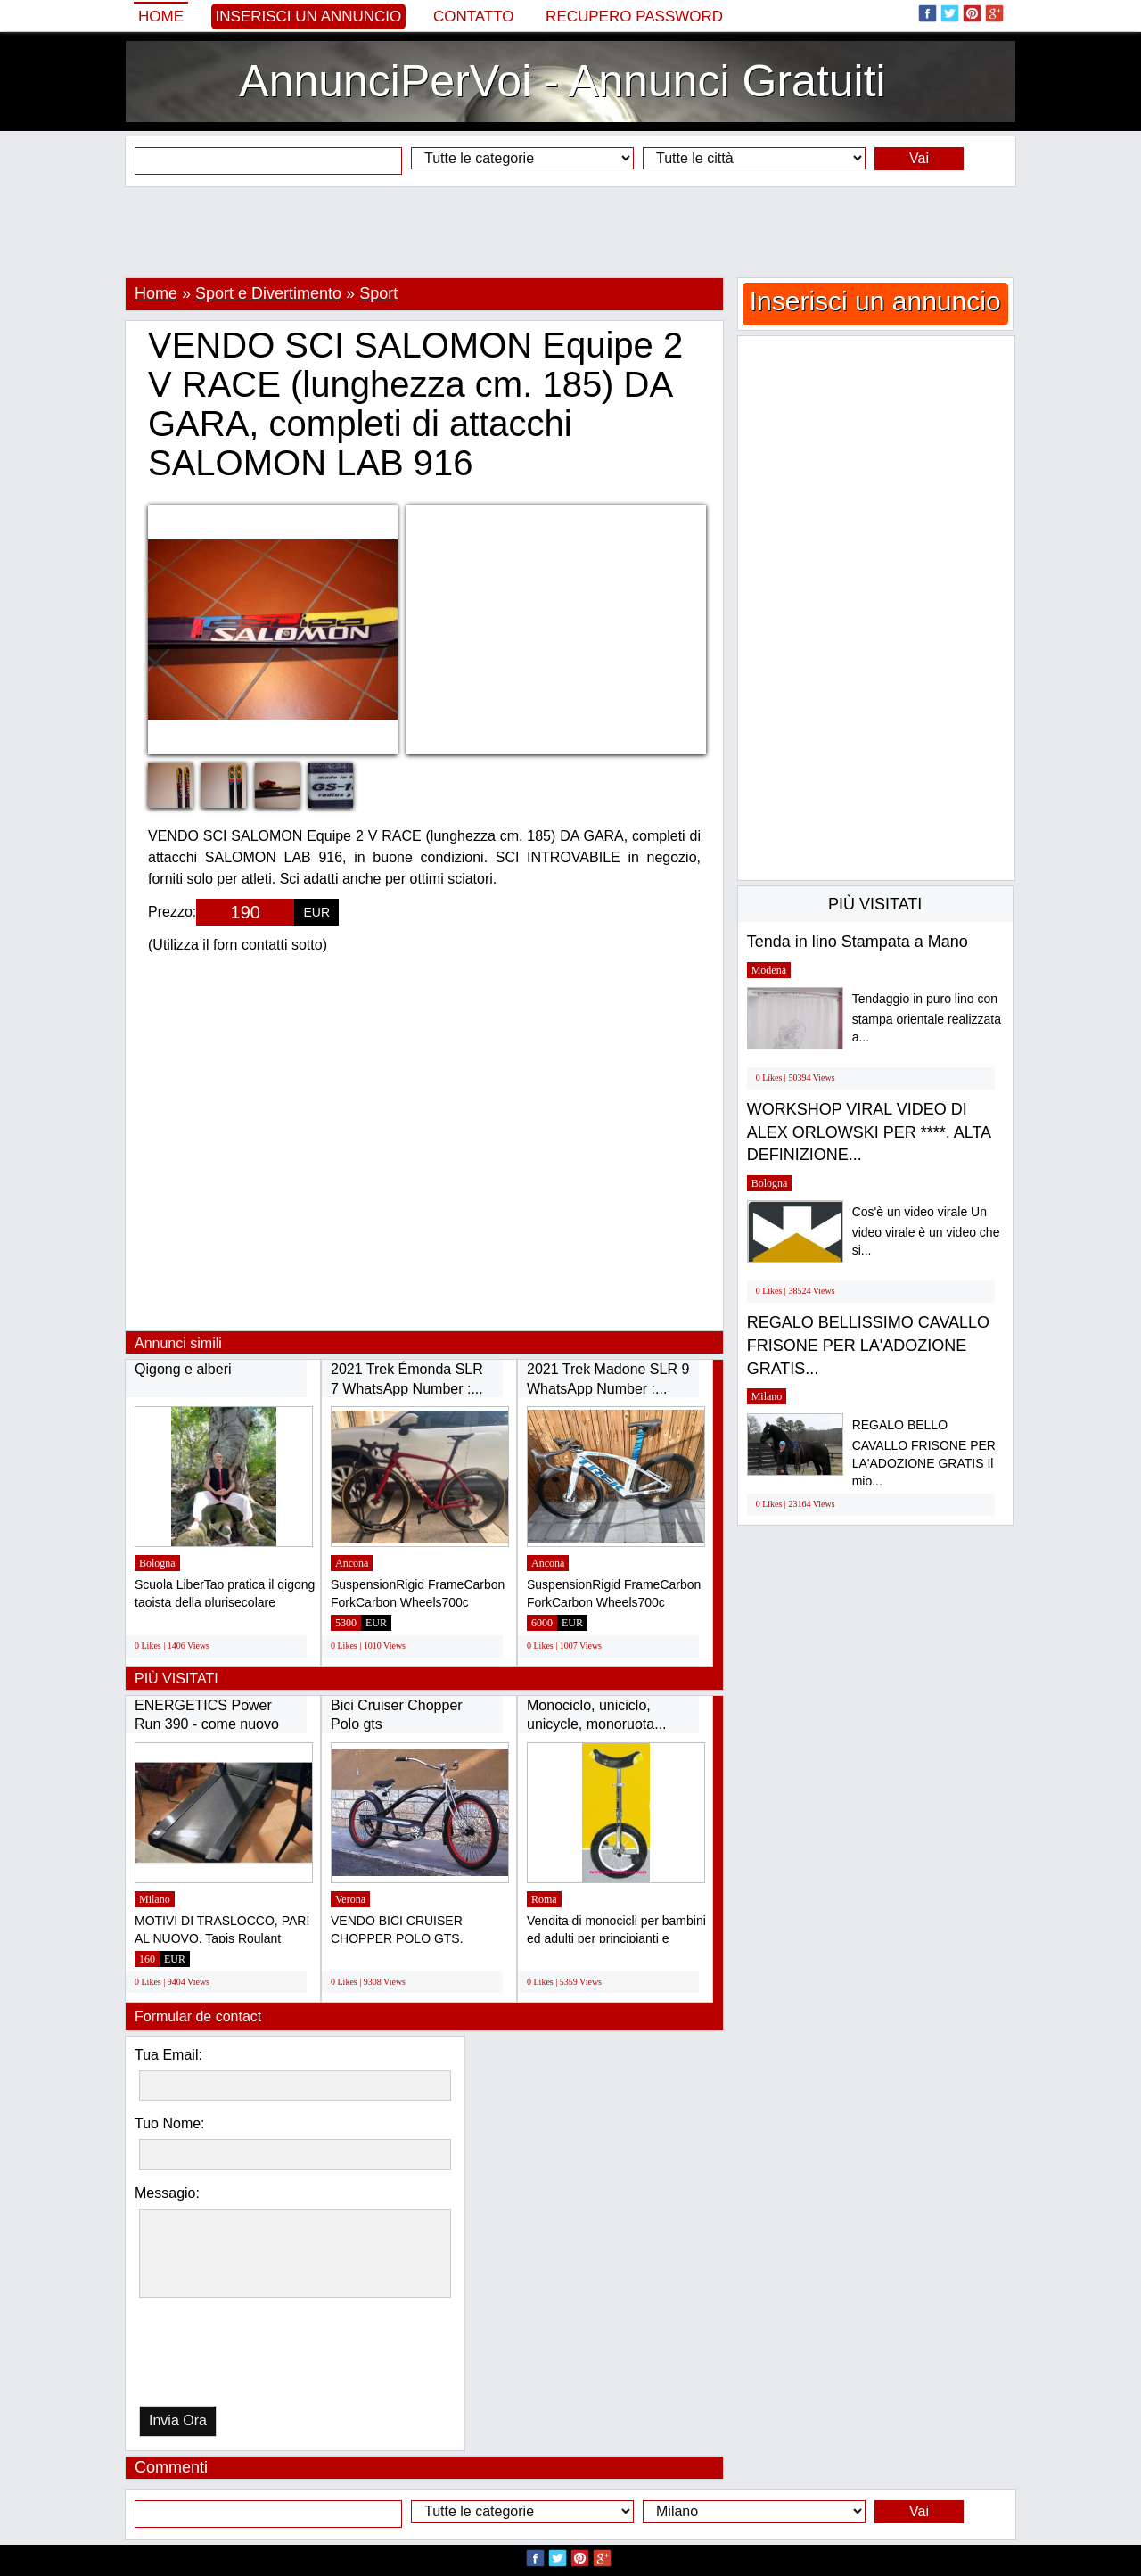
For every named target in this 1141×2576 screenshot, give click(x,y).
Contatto (473, 16)
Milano (154, 1899)
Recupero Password (634, 16)
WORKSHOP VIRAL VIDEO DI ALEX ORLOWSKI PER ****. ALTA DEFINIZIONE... (868, 1132)
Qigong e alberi (183, 1369)
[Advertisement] (570, 232)
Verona (350, 1899)
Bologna (157, 1563)
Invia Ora (178, 2420)
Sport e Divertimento (268, 293)
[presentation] (231, 2356)
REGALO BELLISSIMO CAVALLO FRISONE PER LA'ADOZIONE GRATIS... (868, 1345)
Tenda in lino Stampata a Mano (857, 942)
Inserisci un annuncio (309, 16)
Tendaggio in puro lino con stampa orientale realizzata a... (926, 1018)
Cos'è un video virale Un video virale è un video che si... (926, 1231)
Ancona (351, 1563)
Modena (768, 970)
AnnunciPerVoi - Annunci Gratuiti (562, 81)
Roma (544, 1899)
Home (161, 16)
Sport (378, 293)
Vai (919, 158)
